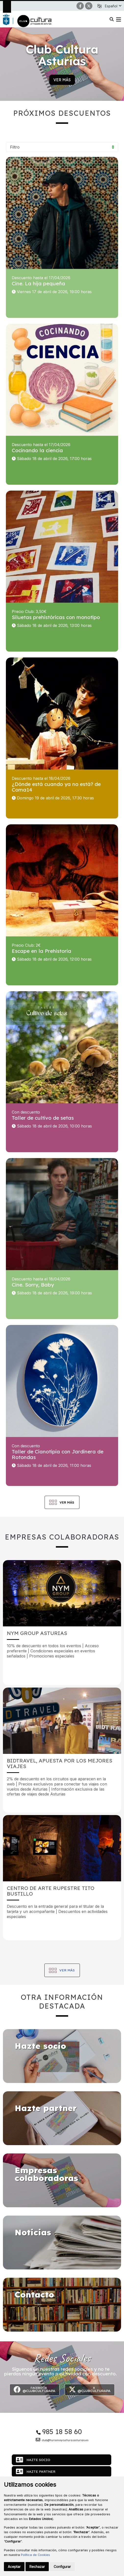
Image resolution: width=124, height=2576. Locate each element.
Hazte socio (33, 2459)
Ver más (62, 79)
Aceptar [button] (14, 2566)
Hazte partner (35, 2471)
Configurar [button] (62, 2566)
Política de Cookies (35, 2555)
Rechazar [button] (37, 2566)
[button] (113, 6)
